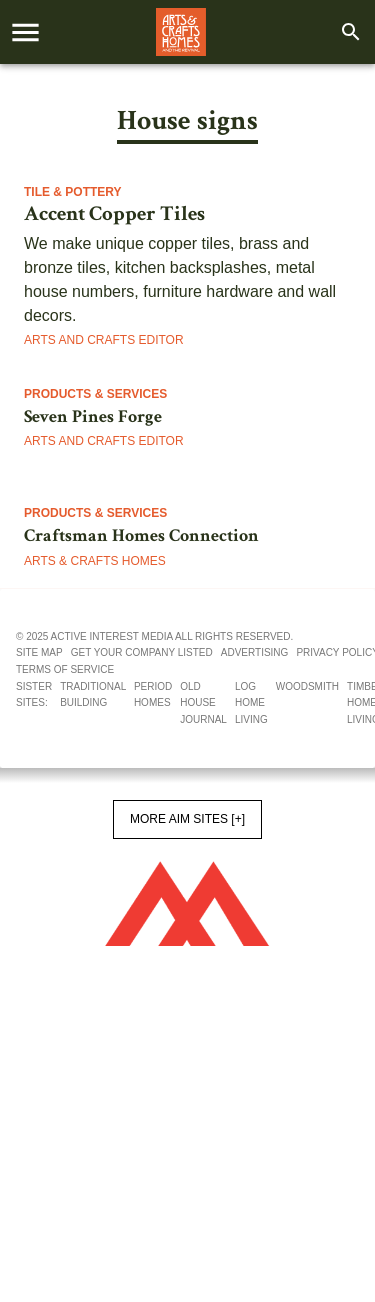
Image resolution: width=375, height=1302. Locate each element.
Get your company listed (142, 652)
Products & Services (95, 394)
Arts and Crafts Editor (104, 340)
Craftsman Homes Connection (141, 535)
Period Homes (153, 695)
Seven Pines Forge (93, 416)
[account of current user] (25, 32)
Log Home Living (251, 703)
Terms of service (65, 669)
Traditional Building (93, 695)
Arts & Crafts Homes (95, 561)
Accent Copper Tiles (114, 214)
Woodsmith (307, 686)
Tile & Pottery (73, 192)
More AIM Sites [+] (187, 819)
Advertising (255, 652)
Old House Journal (203, 703)
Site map (39, 652)
